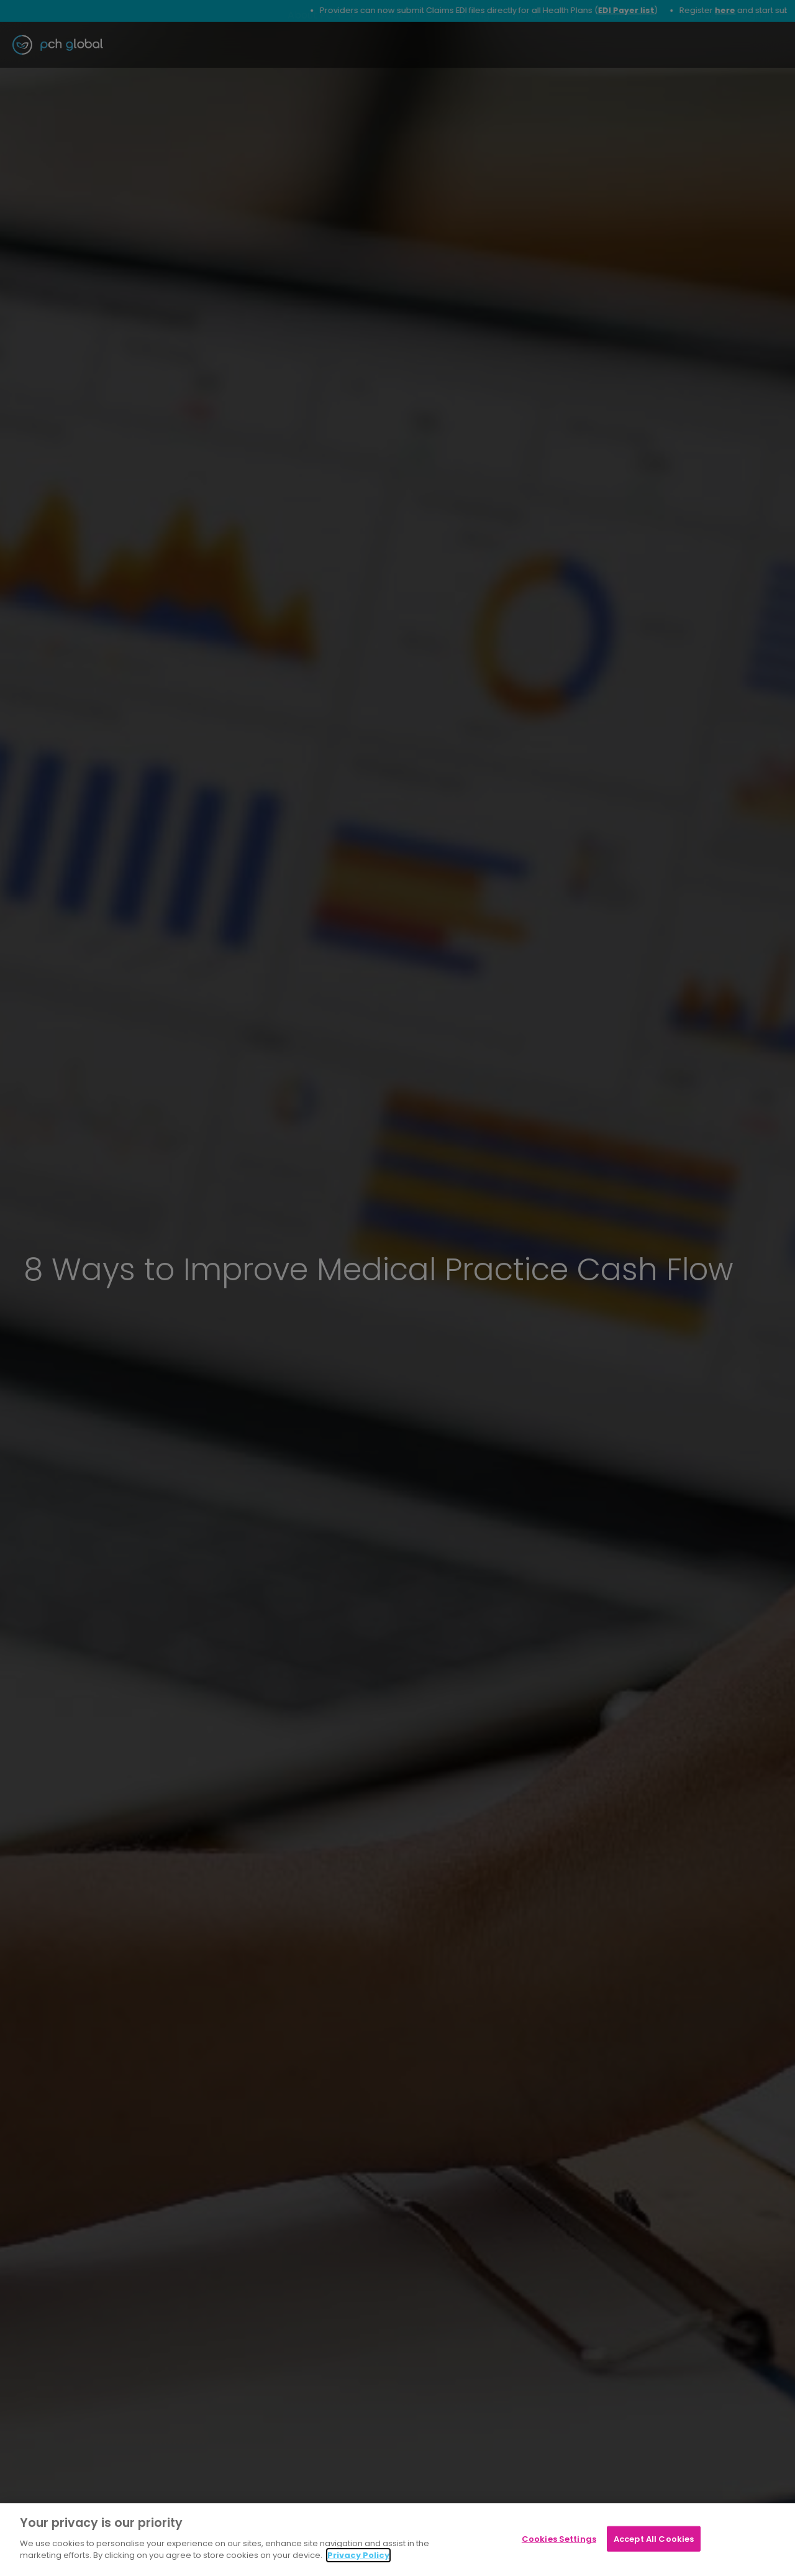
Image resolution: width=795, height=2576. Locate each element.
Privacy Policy (358, 2555)
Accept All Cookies (654, 2538)
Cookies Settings (559, 2538)
